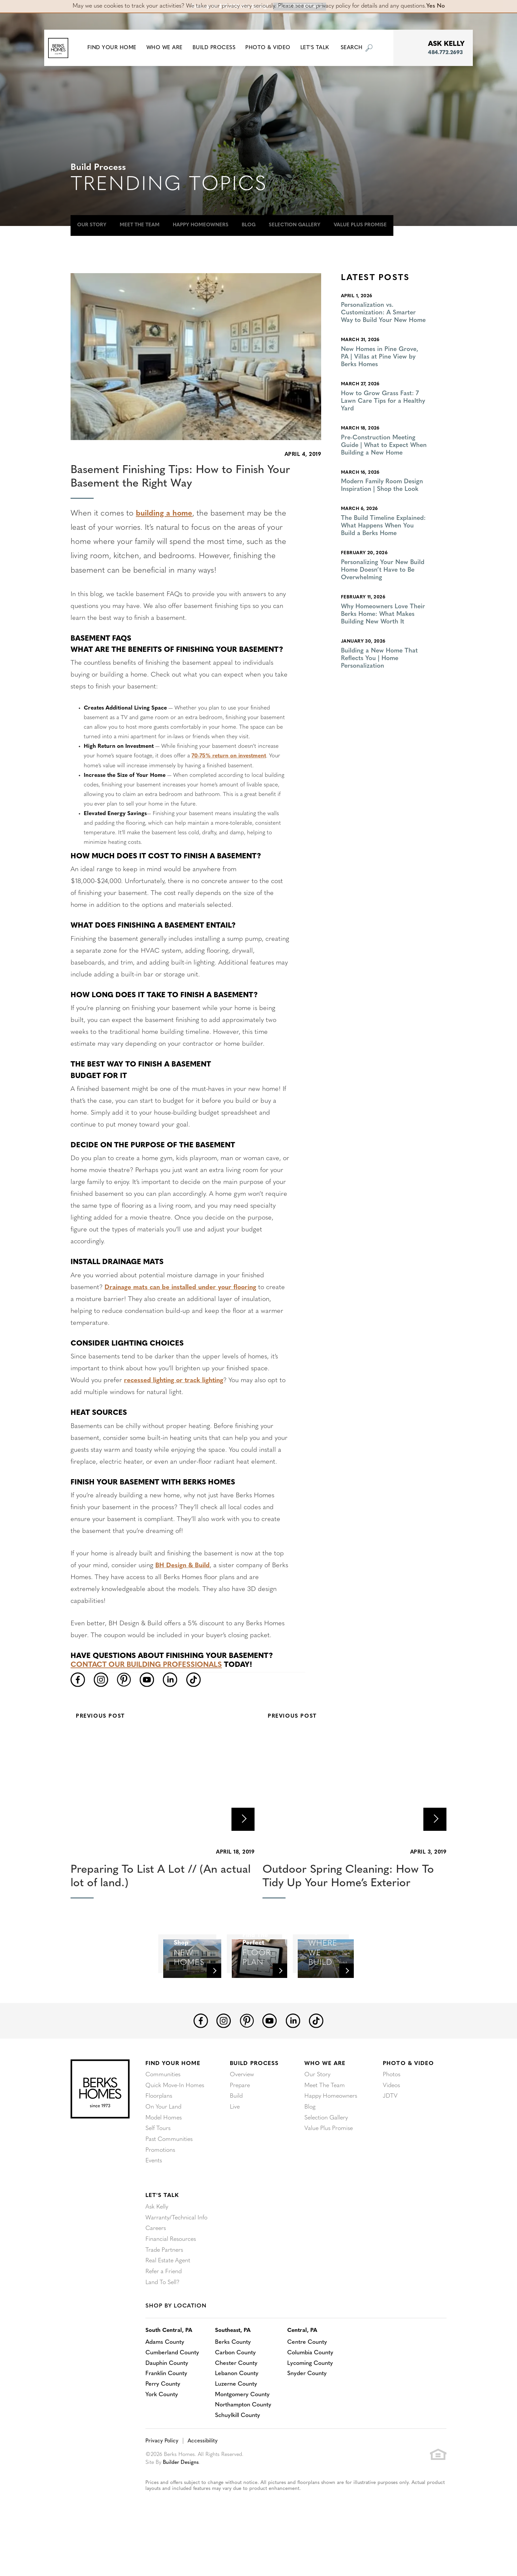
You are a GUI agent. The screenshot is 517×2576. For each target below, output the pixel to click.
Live (235, 2147)
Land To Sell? (162, 2319)
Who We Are (325, 2104)
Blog (249, 225)
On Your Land (163, 2147)
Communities (162, 2115)
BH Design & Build (183, 1565)
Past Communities (169, 2179)
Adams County (165, 2379)
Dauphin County (167, 2401)
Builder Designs (181, 2500)
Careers (155, 2266)
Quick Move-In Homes (174, 2126)
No (441, 6)
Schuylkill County (238, 2453)
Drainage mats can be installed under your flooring (182, 1287)
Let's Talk (162, 2234)
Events (153, 2200)
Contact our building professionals (147, 1665)
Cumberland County (172, 2390)
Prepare (240, 2126)
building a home (164, 514)
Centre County (309, 2379)
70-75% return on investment (230, 756)
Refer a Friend (163, 2309)
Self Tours (157, 2168)
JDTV (390, 2136)
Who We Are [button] (169, 47)
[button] (116, 48)
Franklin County (166, 2411)
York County (161, 2432)
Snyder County (309, 2411)
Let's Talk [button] (319, 47)
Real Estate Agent (167, 2298)
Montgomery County (243, 2432)
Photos (391, 2115)
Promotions (160, 2189)
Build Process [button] (218, 47)
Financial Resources (170, 2277)
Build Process (254, 2104)
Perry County (162, 2422)
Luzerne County (237, 2422)
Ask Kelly (156, 2245)
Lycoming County (312, 2401)
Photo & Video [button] (272, 47)
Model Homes (163, 2157)
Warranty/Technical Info (176, 2256)
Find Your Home (172, 2104)
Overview (242, 2115)
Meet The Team (140, 225)
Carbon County (236, 2390)
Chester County (237, 2401)
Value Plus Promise (360, 225)
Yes (430, 6)
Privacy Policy (161, 2479)
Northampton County (244, 2443)
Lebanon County (238, 2411)
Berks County (234, 2379)
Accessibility (201, 2479)
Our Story (91, 225)
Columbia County (312, 2390)
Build (236, 2136)
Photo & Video (408, 2104)
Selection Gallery (294, 225)
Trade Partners (164, 2287)
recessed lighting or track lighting (175, 1380)
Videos (391, 2126)
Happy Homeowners (200, 225)
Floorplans (158, 2136)
